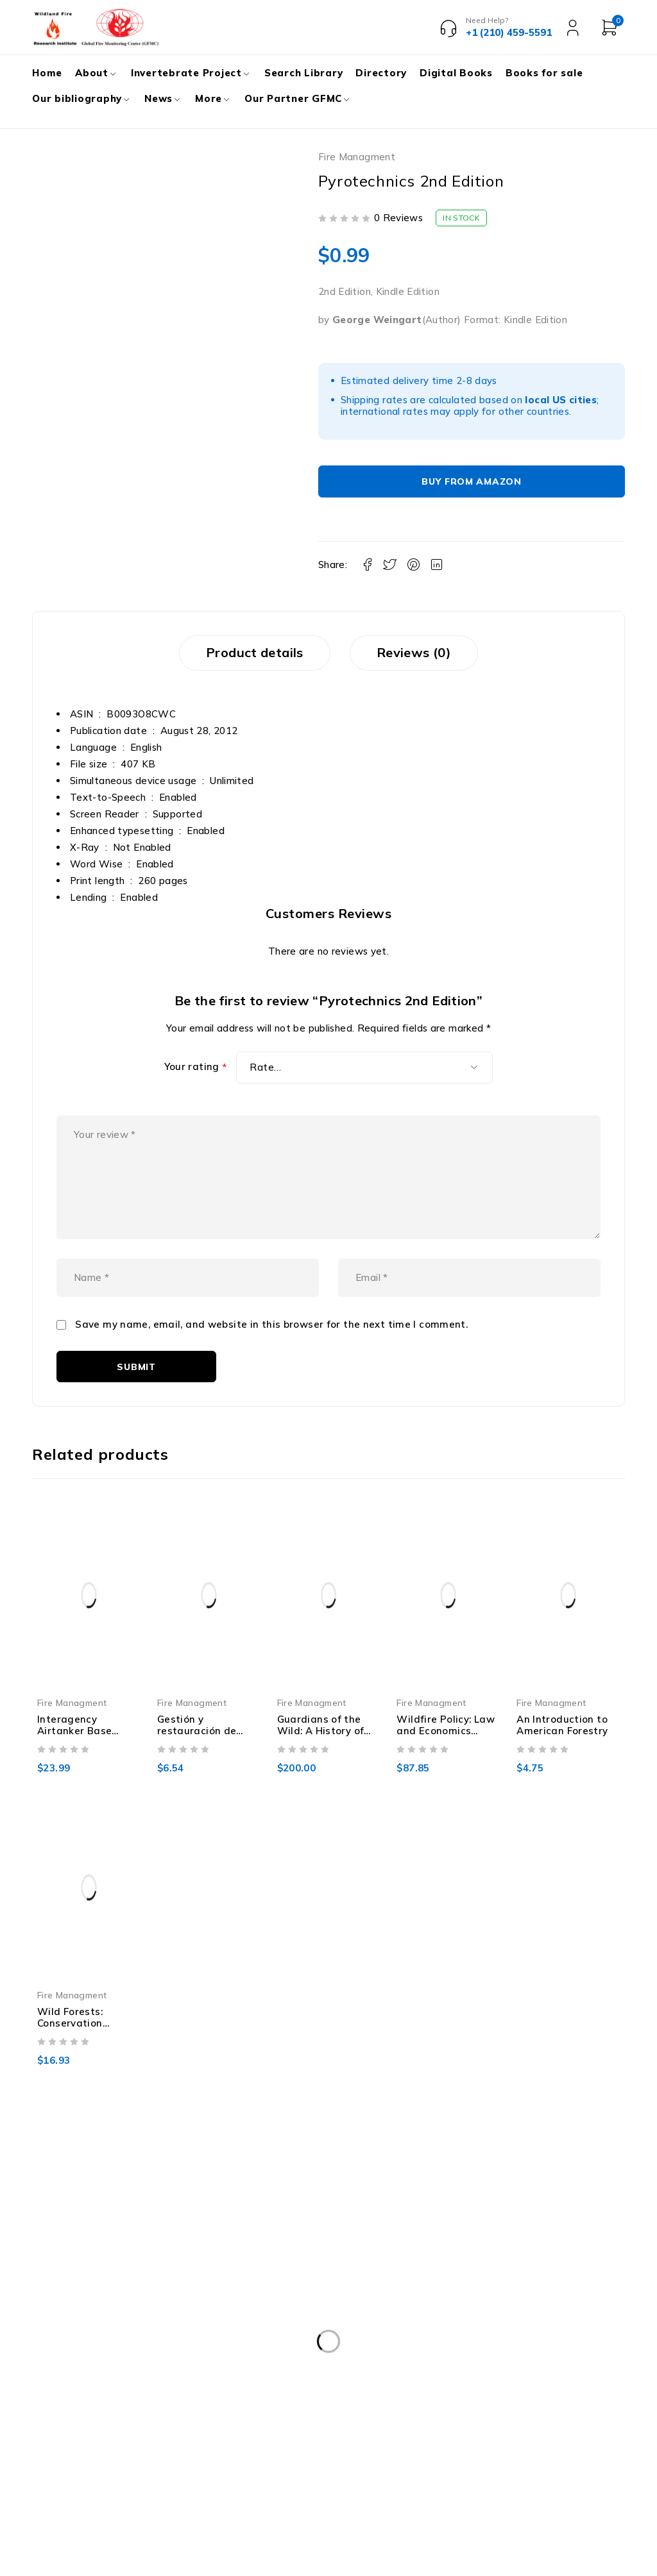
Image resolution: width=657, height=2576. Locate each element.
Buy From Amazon (472, 481)
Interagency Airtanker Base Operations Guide (80, 1739)
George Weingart (377, 320)
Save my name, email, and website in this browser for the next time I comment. (271, 1333)
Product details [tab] (252, 653)
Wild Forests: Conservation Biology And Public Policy (83, 2037)
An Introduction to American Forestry (562, 1734)
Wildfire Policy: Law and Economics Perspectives (446, 1739)
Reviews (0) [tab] (416, 653)
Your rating (195, 1068)
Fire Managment (356, 157)
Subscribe (602, 2371)
